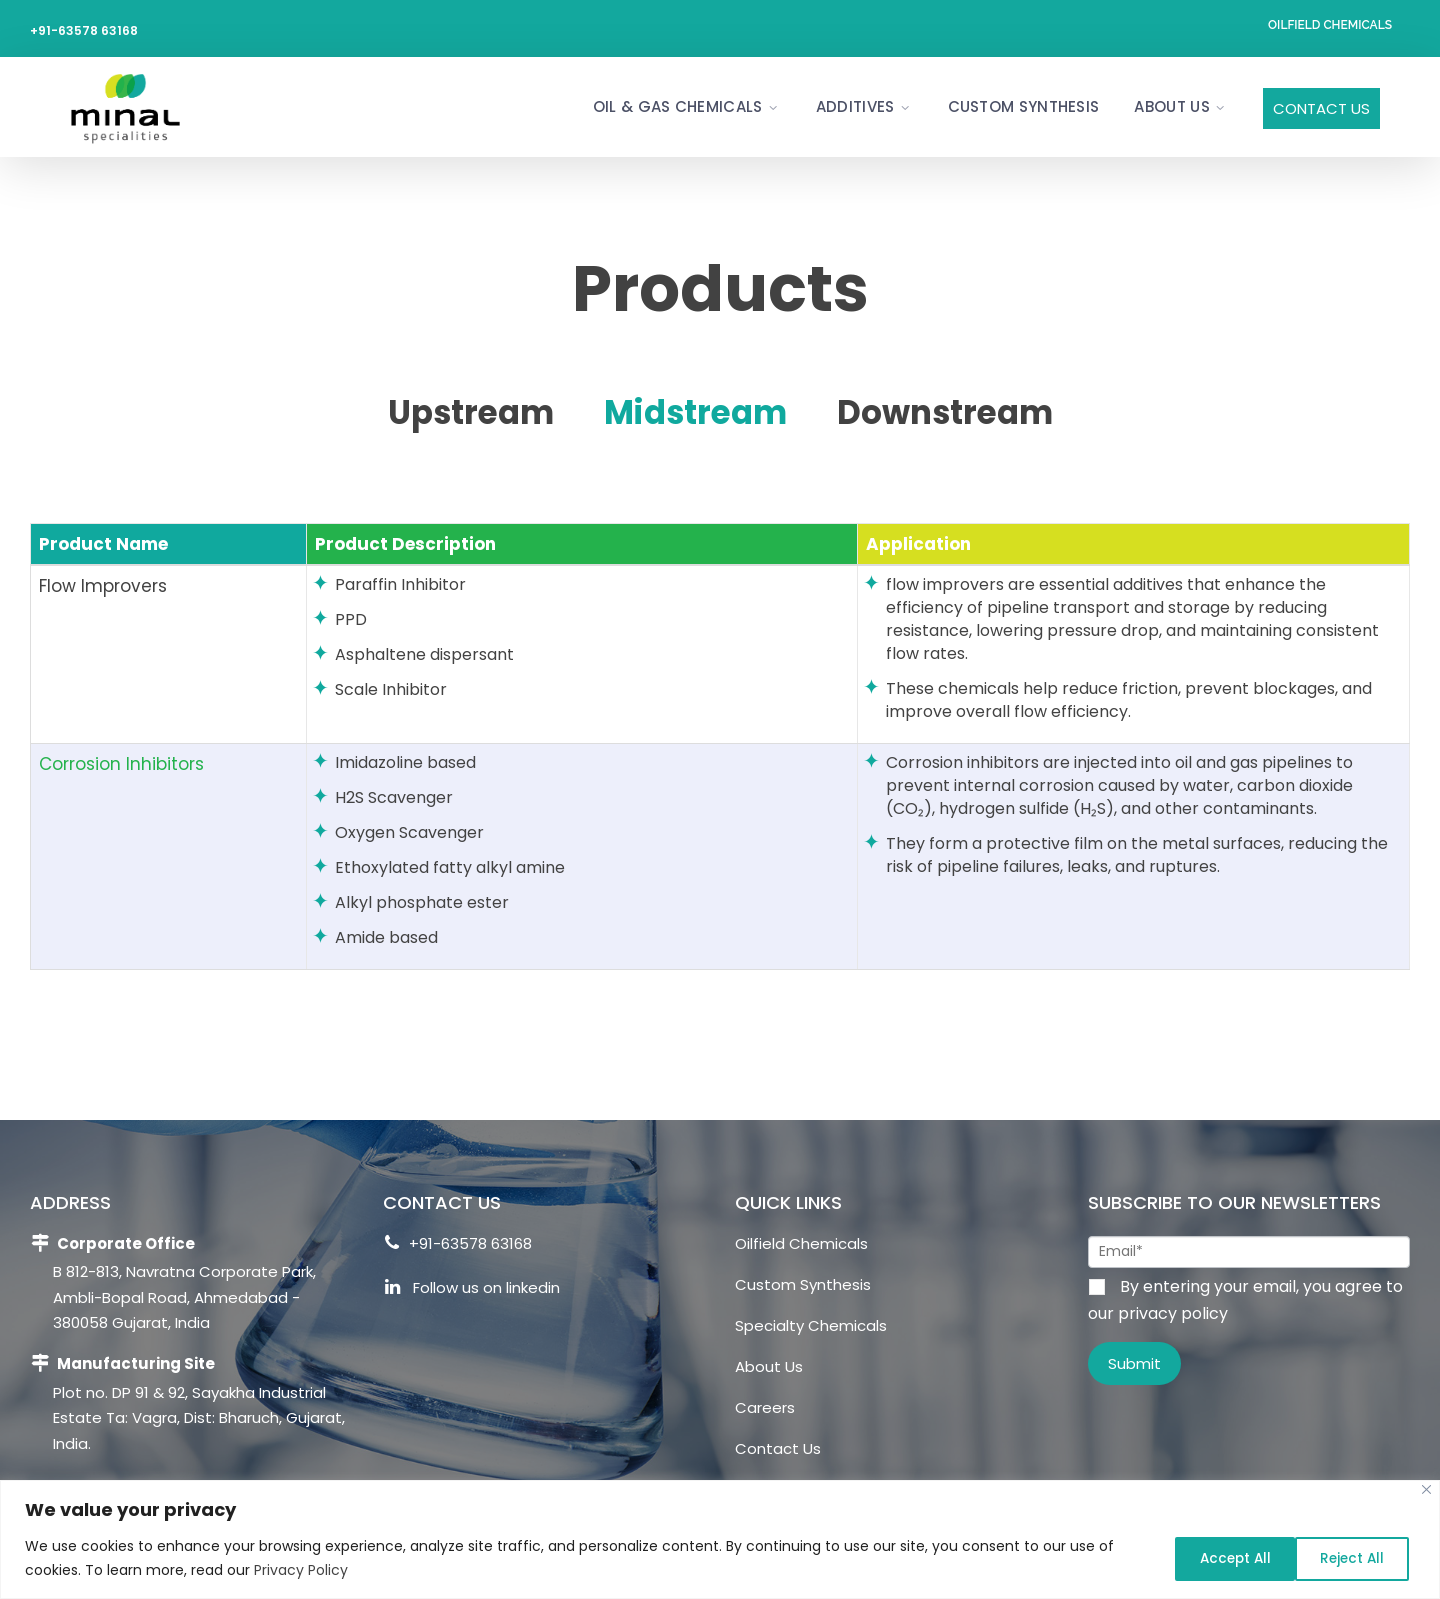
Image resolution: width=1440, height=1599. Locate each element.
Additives (855, 106)
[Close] (1426, 1489)
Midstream (694, 411)
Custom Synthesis (1024, 106)
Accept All (1348, 1558)
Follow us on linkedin (472, 1290)
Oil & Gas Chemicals (678, 106)
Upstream (456, 411)
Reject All (1211, 1558)
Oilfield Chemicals (1330, 25)
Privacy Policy (301, 1570)
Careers (765, 1407)
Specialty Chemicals (811, 1325)
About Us (1171, 106)
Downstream (958, 411)
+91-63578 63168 (84, 30)
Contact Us (1321, 108)
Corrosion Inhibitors (121, 764)
